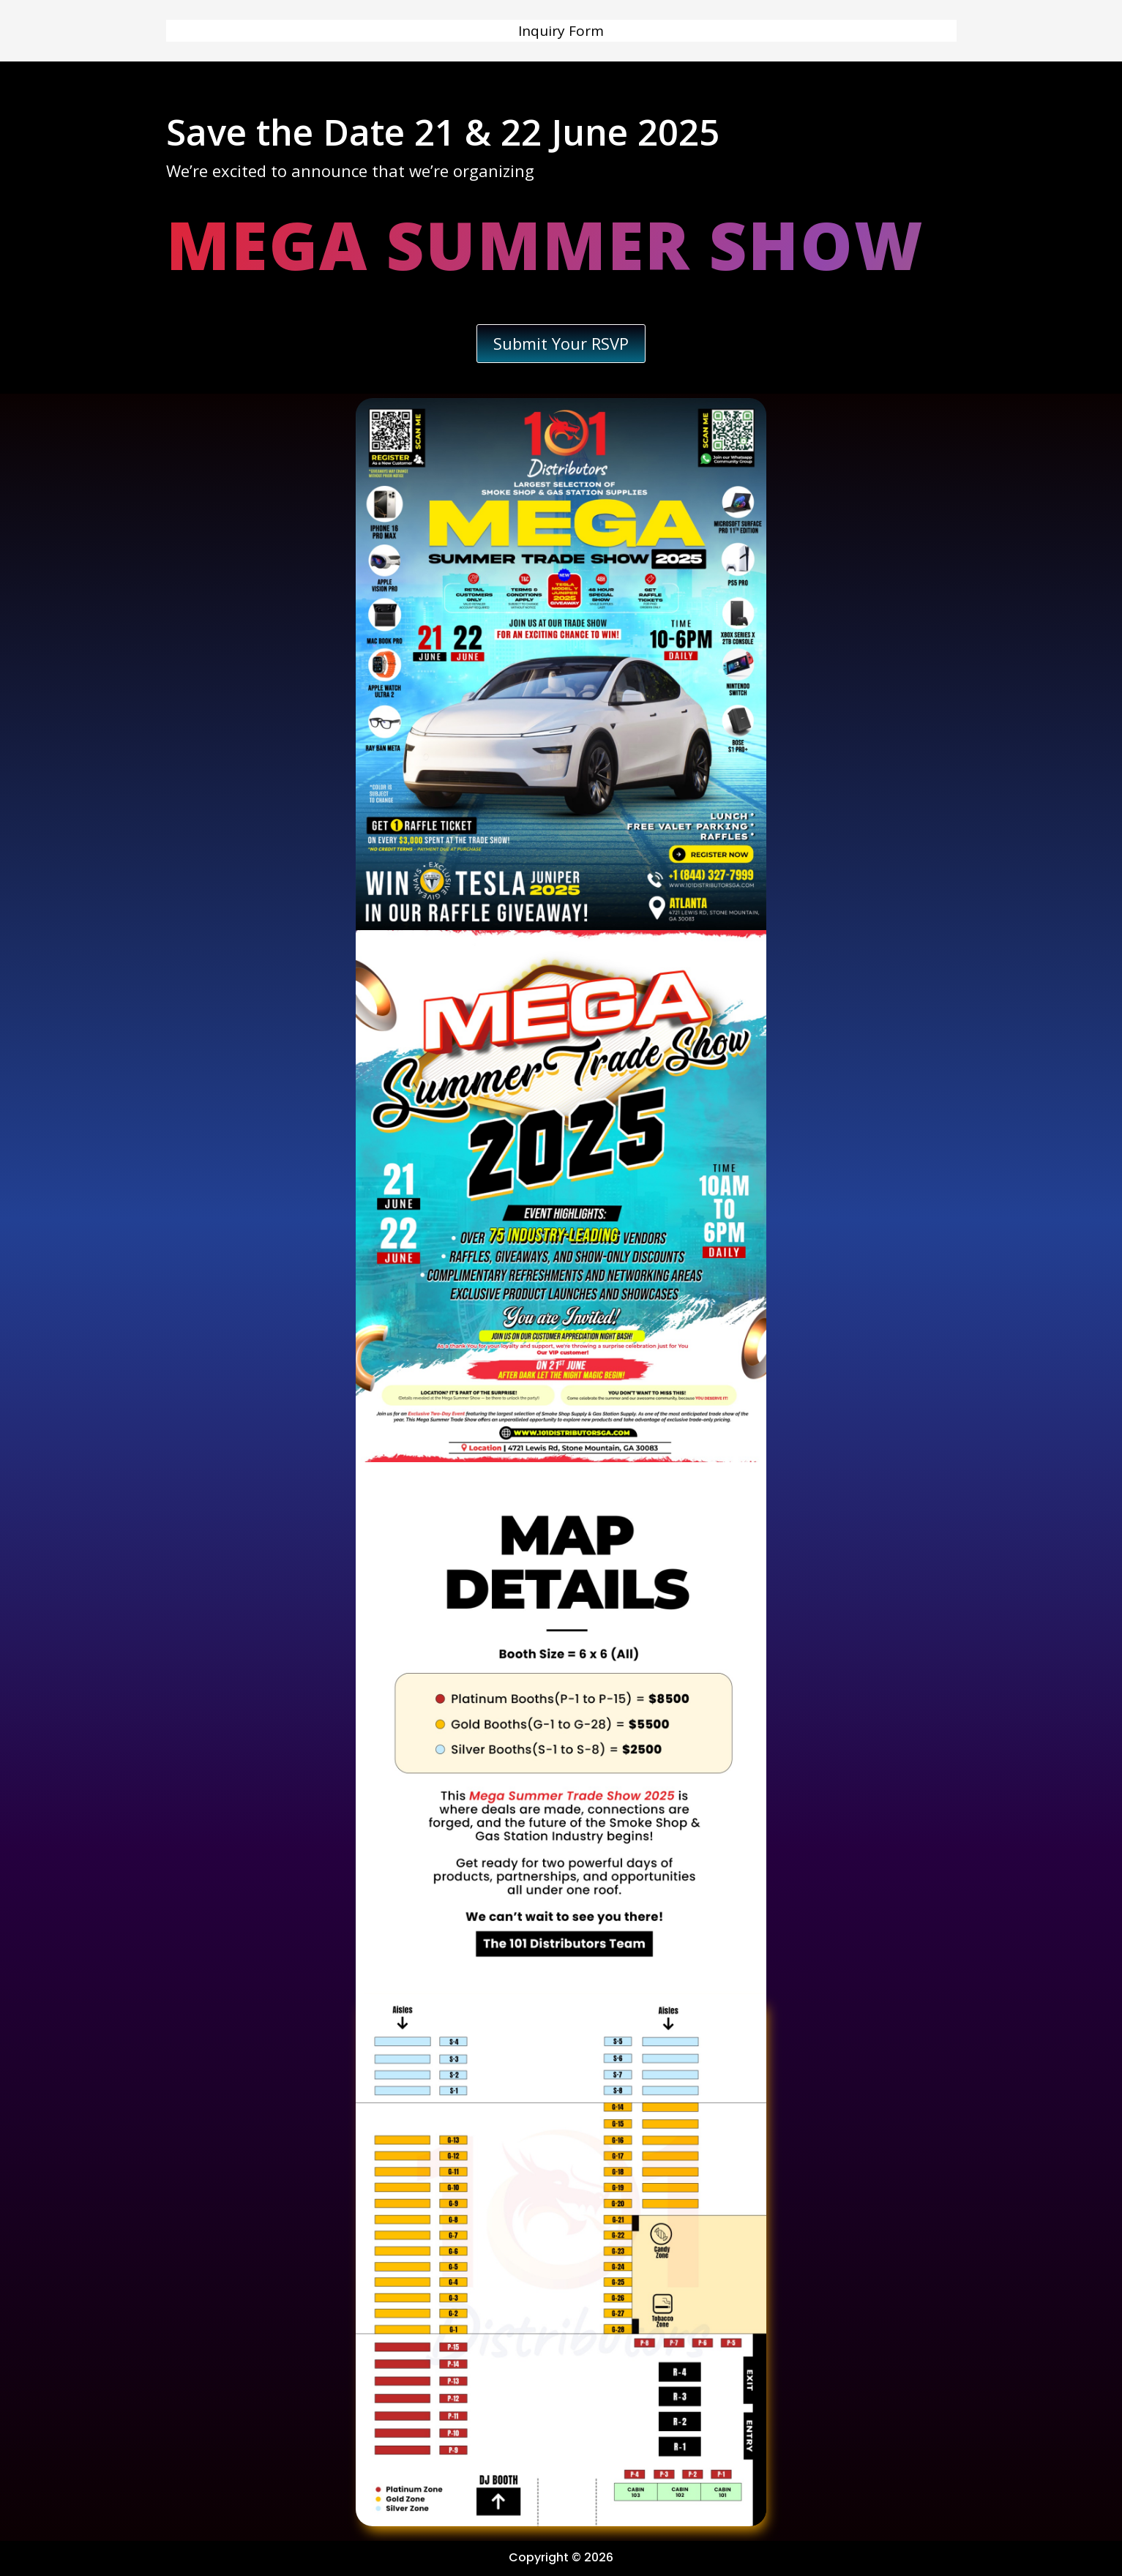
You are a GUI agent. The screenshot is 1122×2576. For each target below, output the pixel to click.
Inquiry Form (561, 33)
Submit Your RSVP (561, 343)
